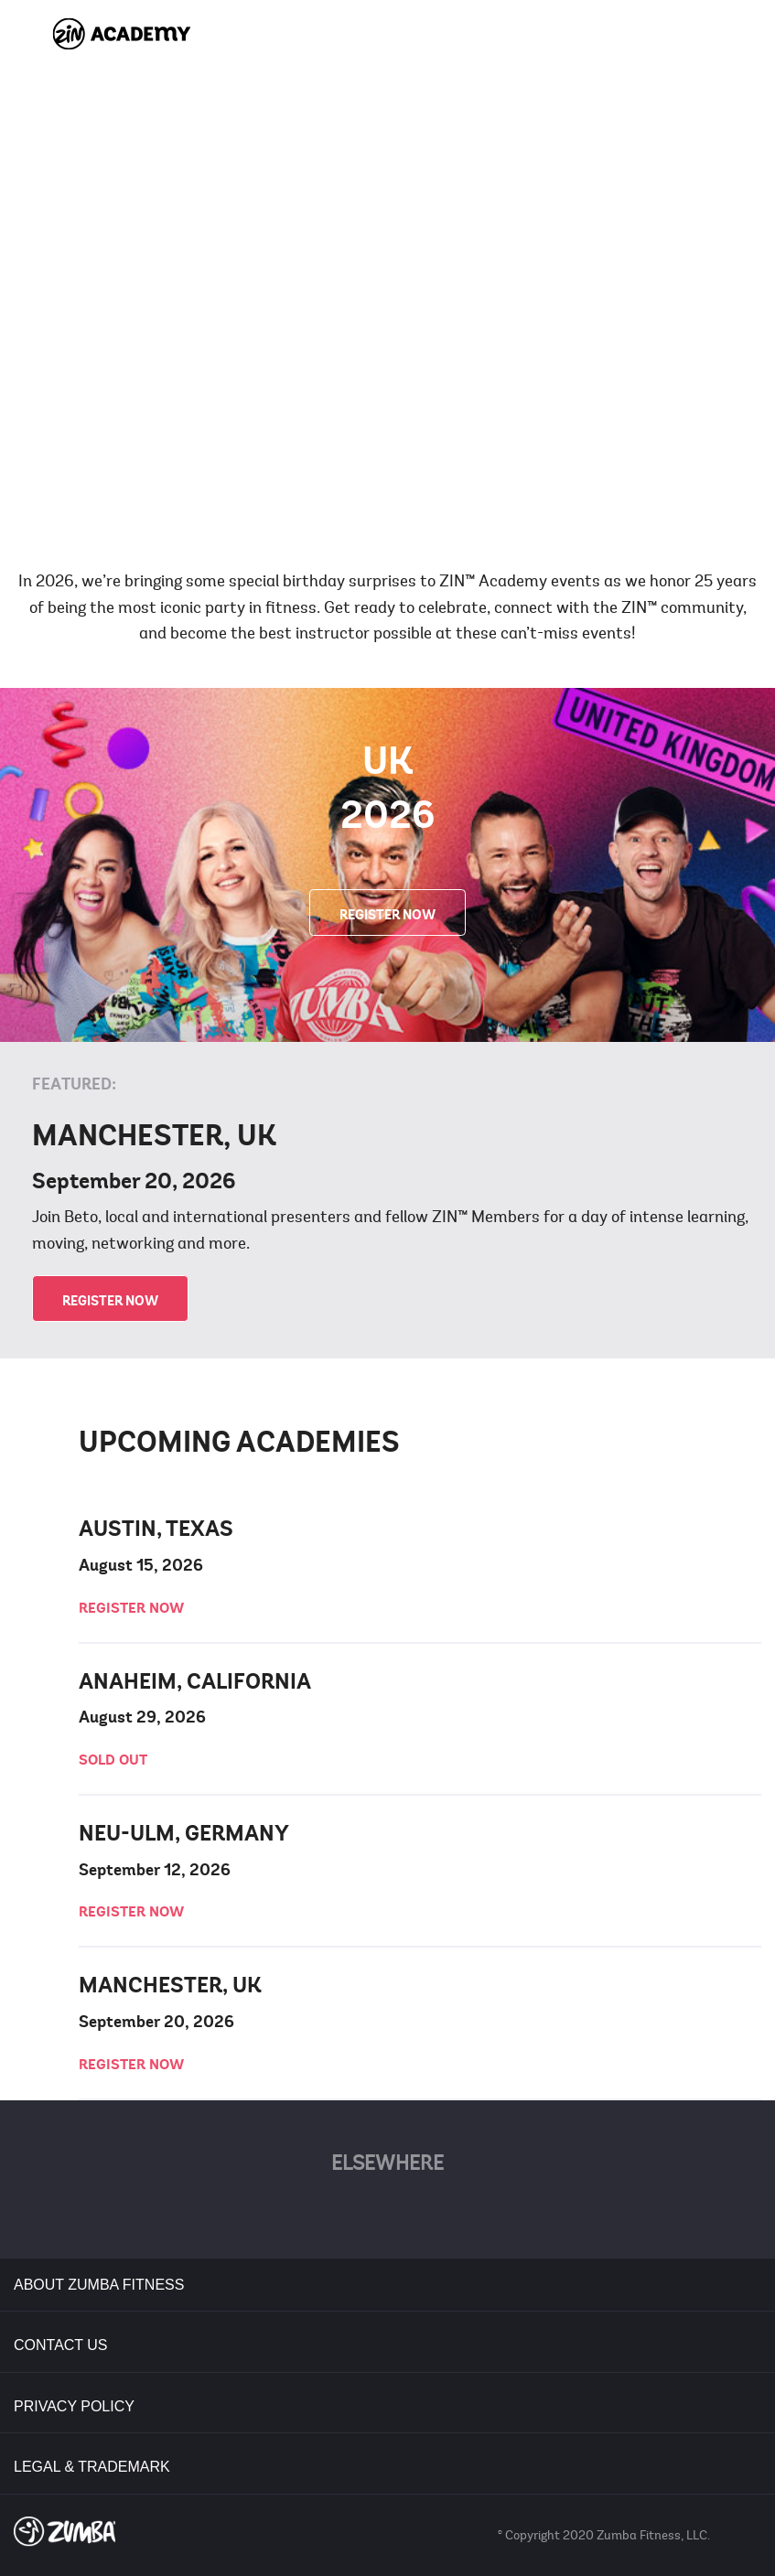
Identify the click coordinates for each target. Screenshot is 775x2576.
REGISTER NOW (387, 915)
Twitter (351, 2210)
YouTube (423, 2210)
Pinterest (387, 2210)
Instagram (458, 2210)
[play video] (388, 279)
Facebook (316, 2210)
